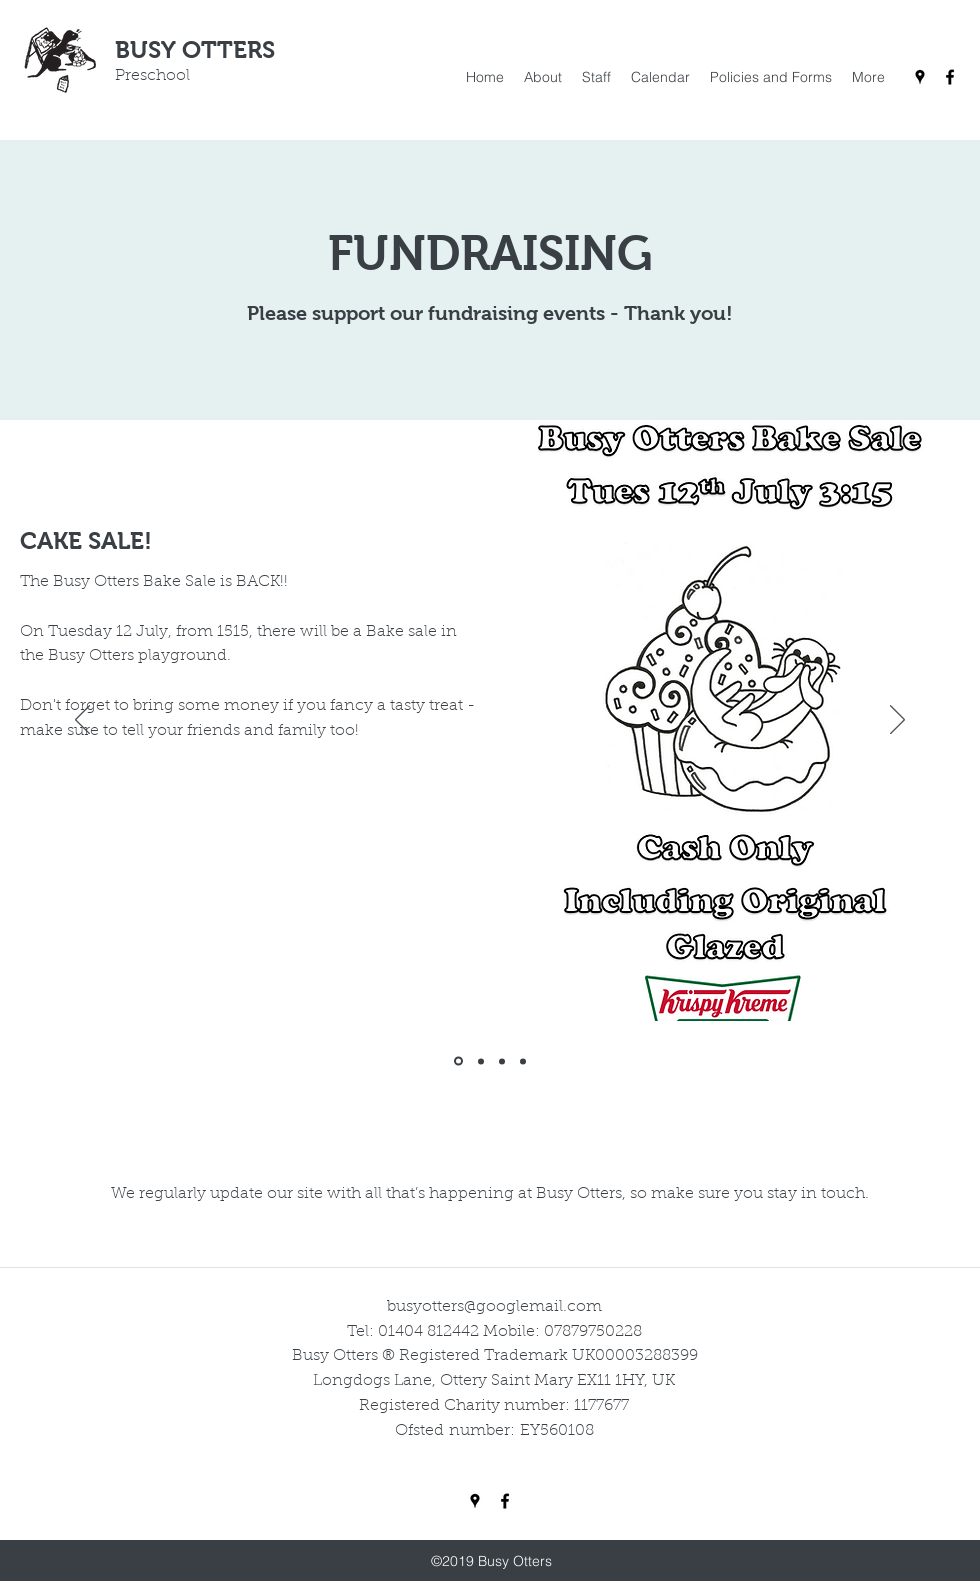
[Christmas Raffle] (523, 1061)
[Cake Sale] (458, 1061)
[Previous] (82, 721)
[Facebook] (950, 77)
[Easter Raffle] (481, 1061)
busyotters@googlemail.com (494, 1307)
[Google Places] (920, 77)
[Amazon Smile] (502, 1061)
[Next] (897, 721)
